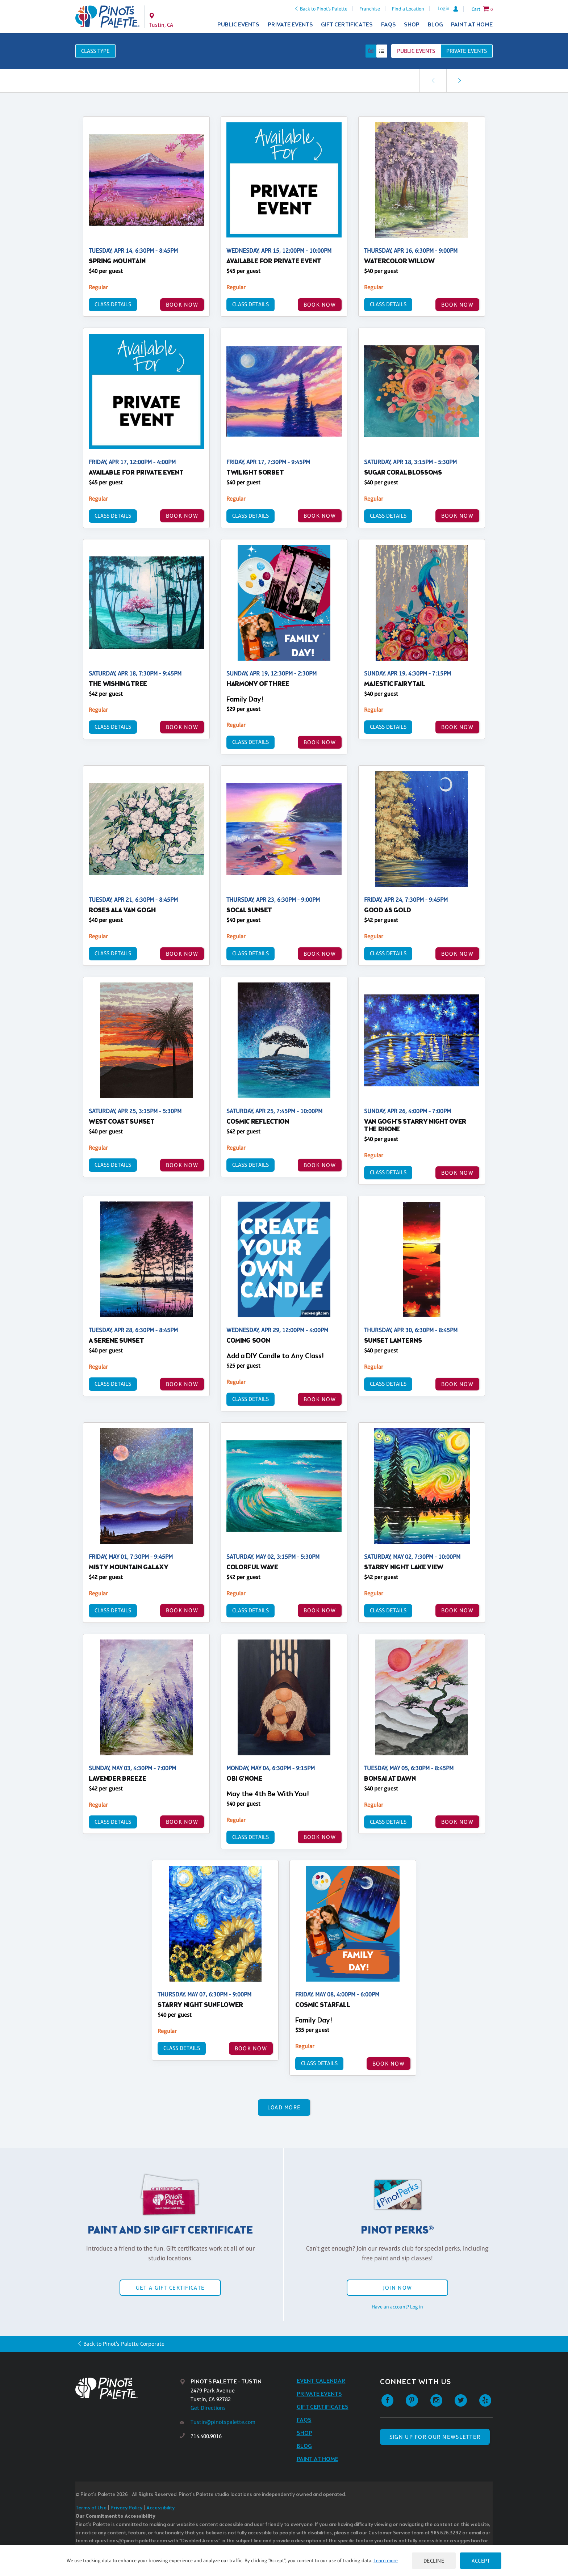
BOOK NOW (182, 304)
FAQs (388, 25)
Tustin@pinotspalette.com (223, 2422)
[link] (459, 80)
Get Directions (208, 2407)
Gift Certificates (347, 25)
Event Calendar (321, 2381)
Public (416, 50)
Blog (435, 25)
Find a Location (408, 8)
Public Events (238, 25)
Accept (481, 2561)
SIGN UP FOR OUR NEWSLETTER (434, 2436)
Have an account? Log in (397, 2307)
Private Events (290, 25)
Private (466, 50)
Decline (433, 2561)
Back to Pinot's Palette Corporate (123, 2343)
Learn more (385, 2560)
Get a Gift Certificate (170, 2287)
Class (95, 50)
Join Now (397, 2287)
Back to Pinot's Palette (323, 8)
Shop (411, 25)
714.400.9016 (206, 2436)
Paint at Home (472, 25)
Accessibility (160, 2508)
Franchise (369, 8)
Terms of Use (90, 2508)
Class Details (113, 304)
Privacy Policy (126, 2508)
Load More (284, 2107)
